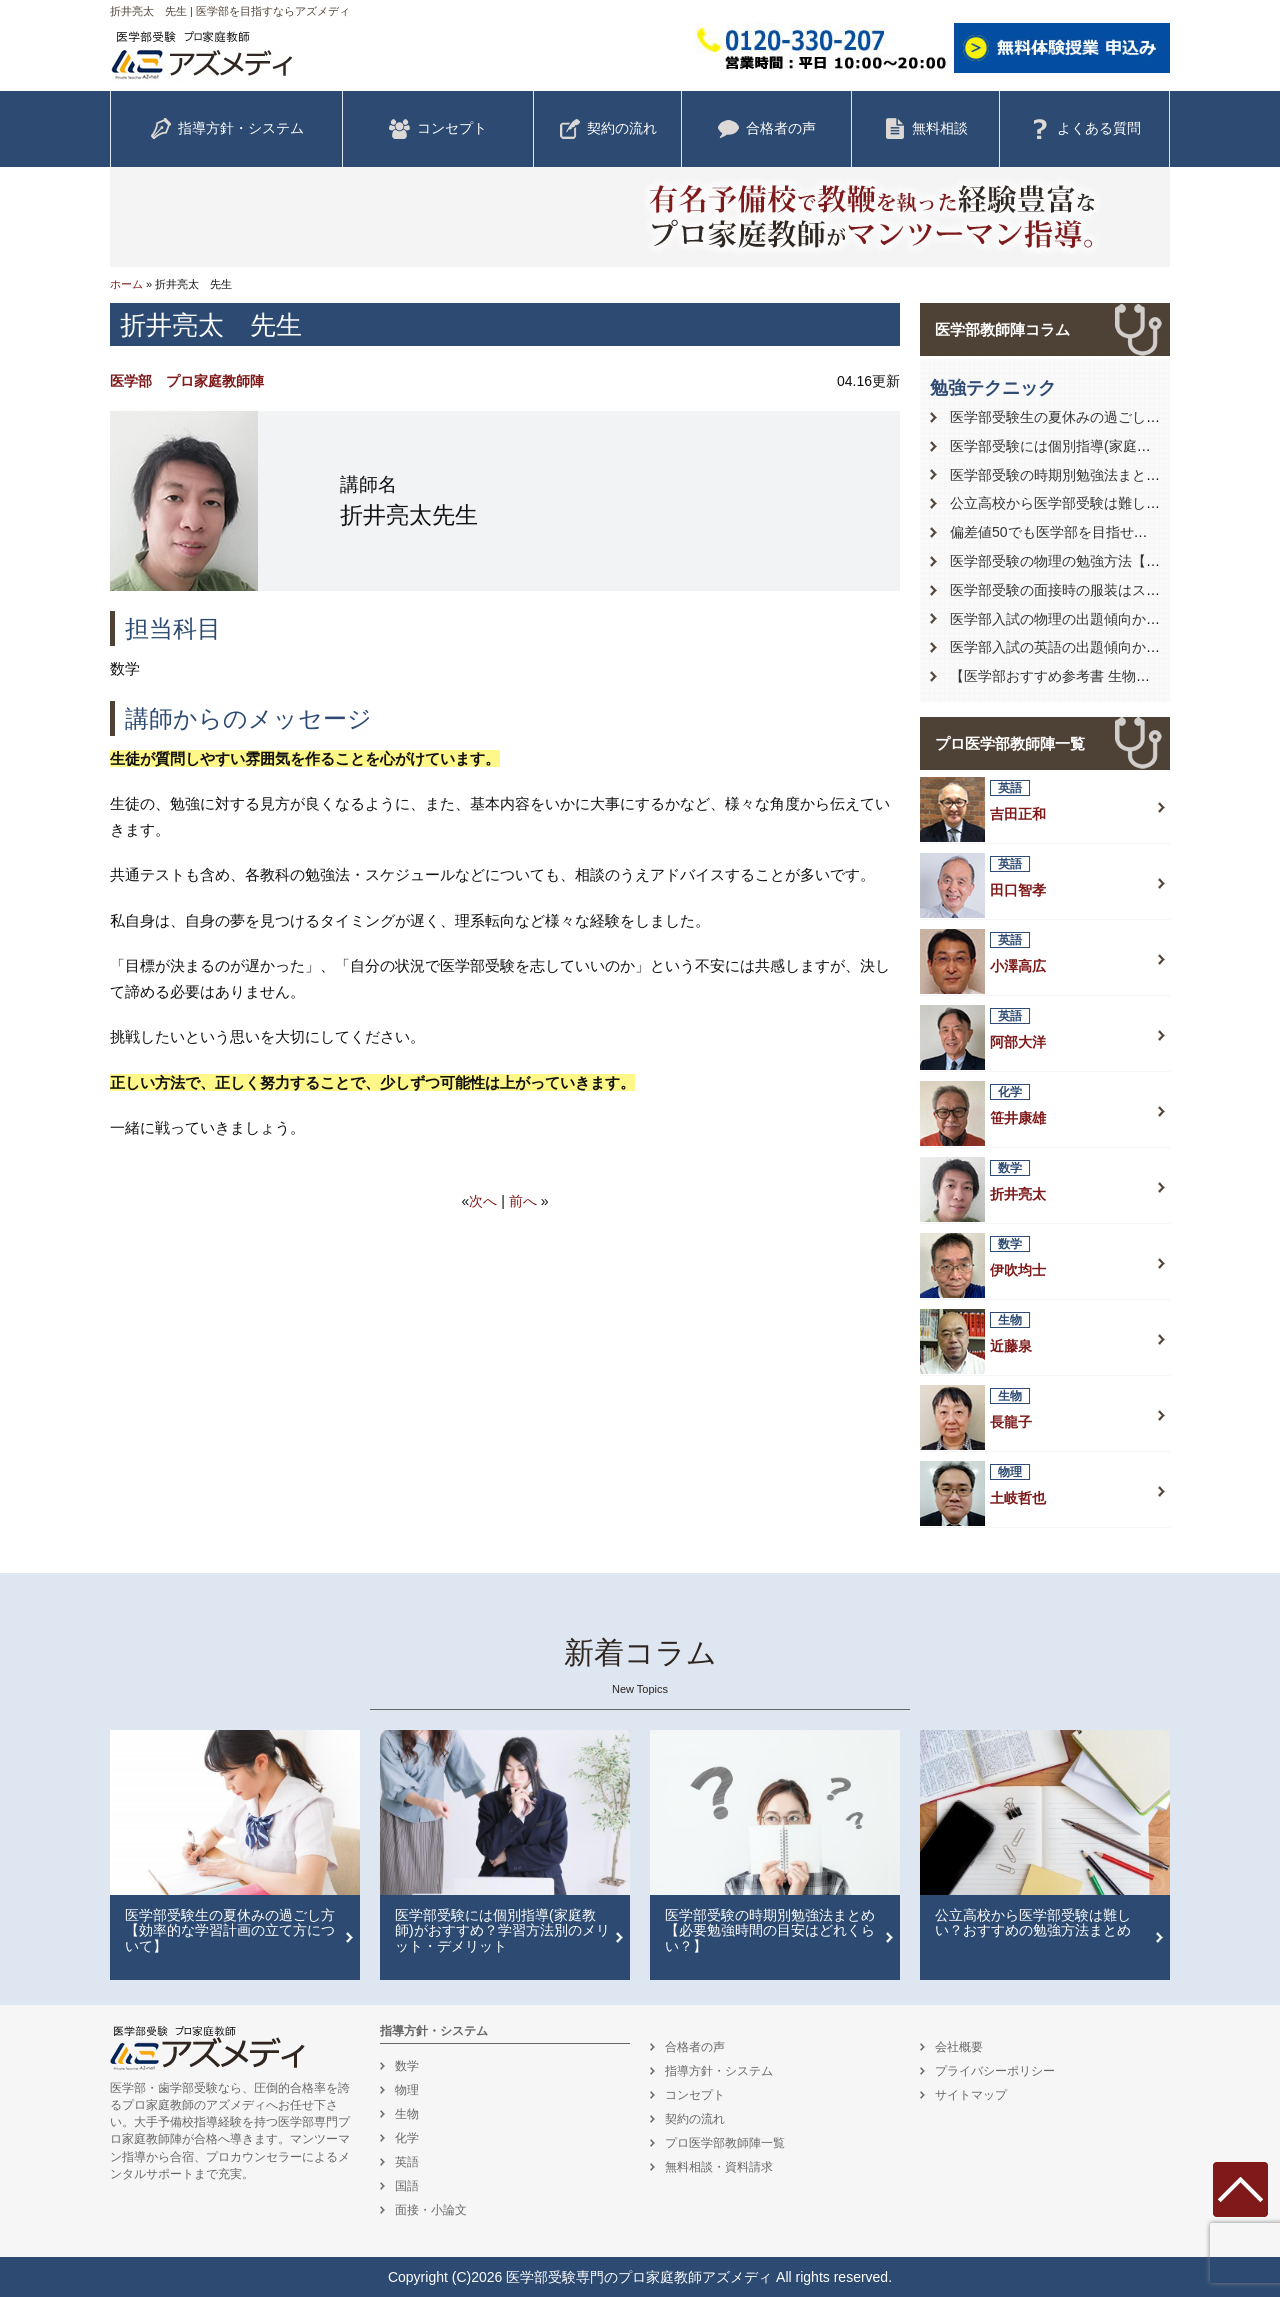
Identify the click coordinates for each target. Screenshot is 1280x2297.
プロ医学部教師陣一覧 (1010, 743)
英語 (407, 2162)
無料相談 (926, 129)
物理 (407, 2090)
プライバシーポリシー (995, 2071)
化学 (407, 2138)
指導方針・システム (227, 129)
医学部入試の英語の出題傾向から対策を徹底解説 (1104, 647)
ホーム (126, 284)
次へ (483, 1201)
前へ (523, 1201)
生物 (407, 2114)
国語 (407, 2186)
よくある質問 (1085, 129)
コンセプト (438, 129)
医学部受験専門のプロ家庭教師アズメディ (639, 2277)
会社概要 (959, 2047)
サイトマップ (971, 2095)
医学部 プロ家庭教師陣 (187, 381)
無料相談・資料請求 (719, 2167)
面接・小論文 (431, 2210)
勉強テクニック (993, 388)
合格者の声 (767, 129)
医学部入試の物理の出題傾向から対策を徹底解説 (1104, 619)
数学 (407, 2066)
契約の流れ (608, 129)
